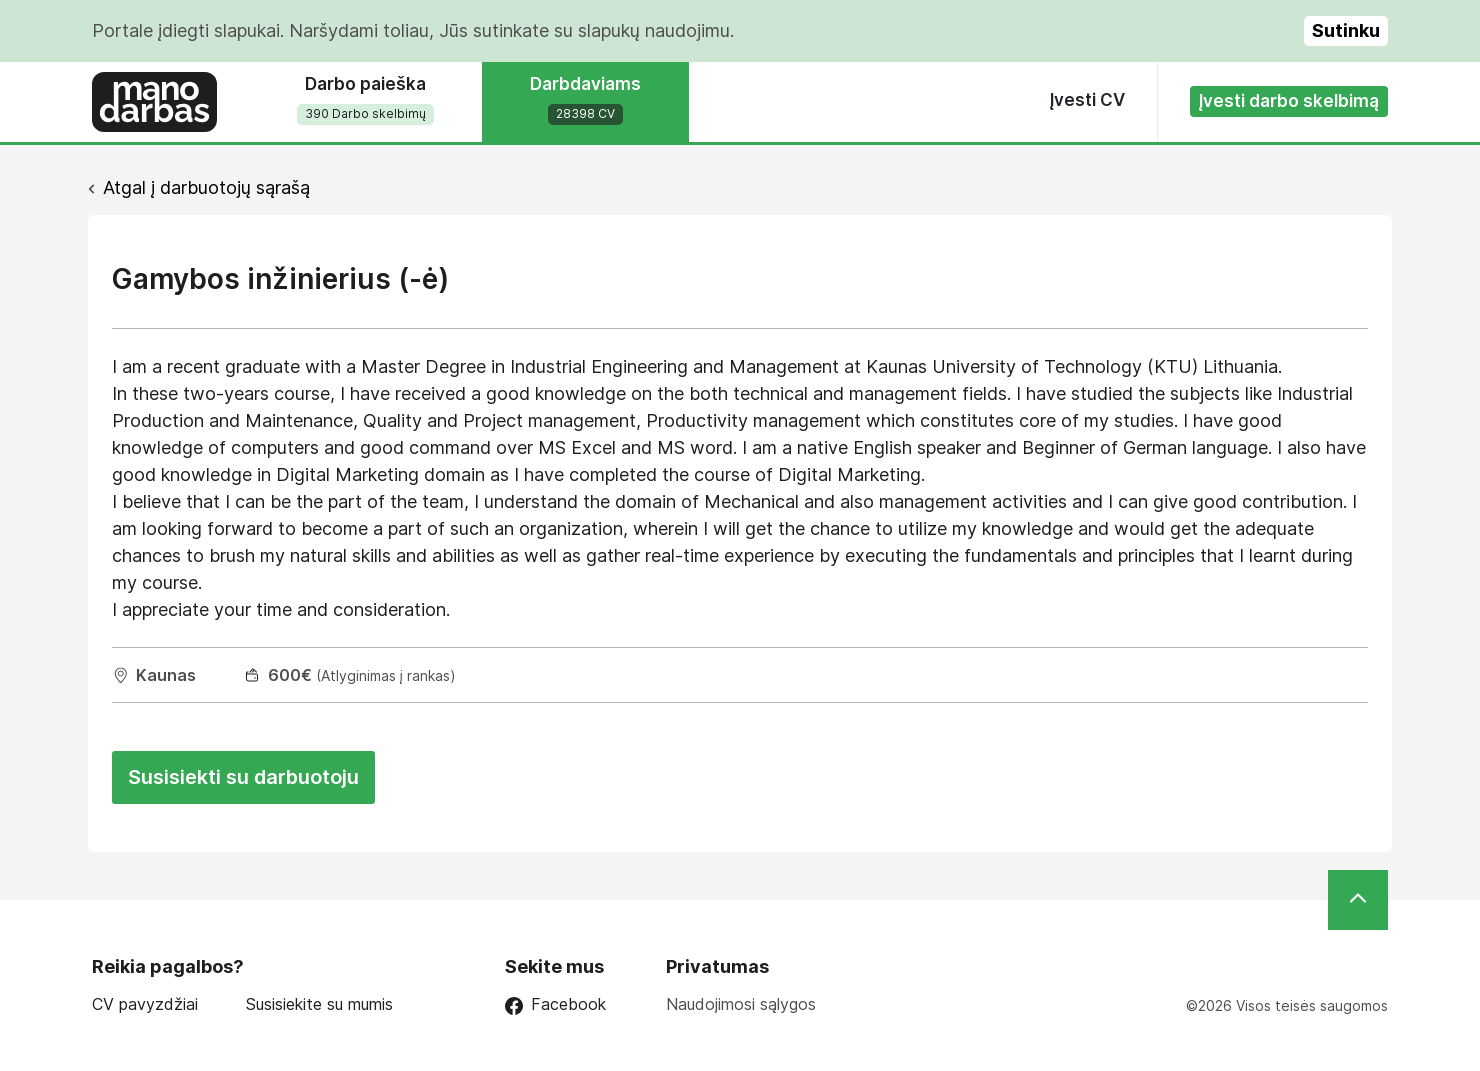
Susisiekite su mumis (319, 1004)
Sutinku (1346, 30)
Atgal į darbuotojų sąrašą (206, 187)
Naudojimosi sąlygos (741, 1004)
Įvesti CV (1087, 100)
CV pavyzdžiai (145, 1004)
